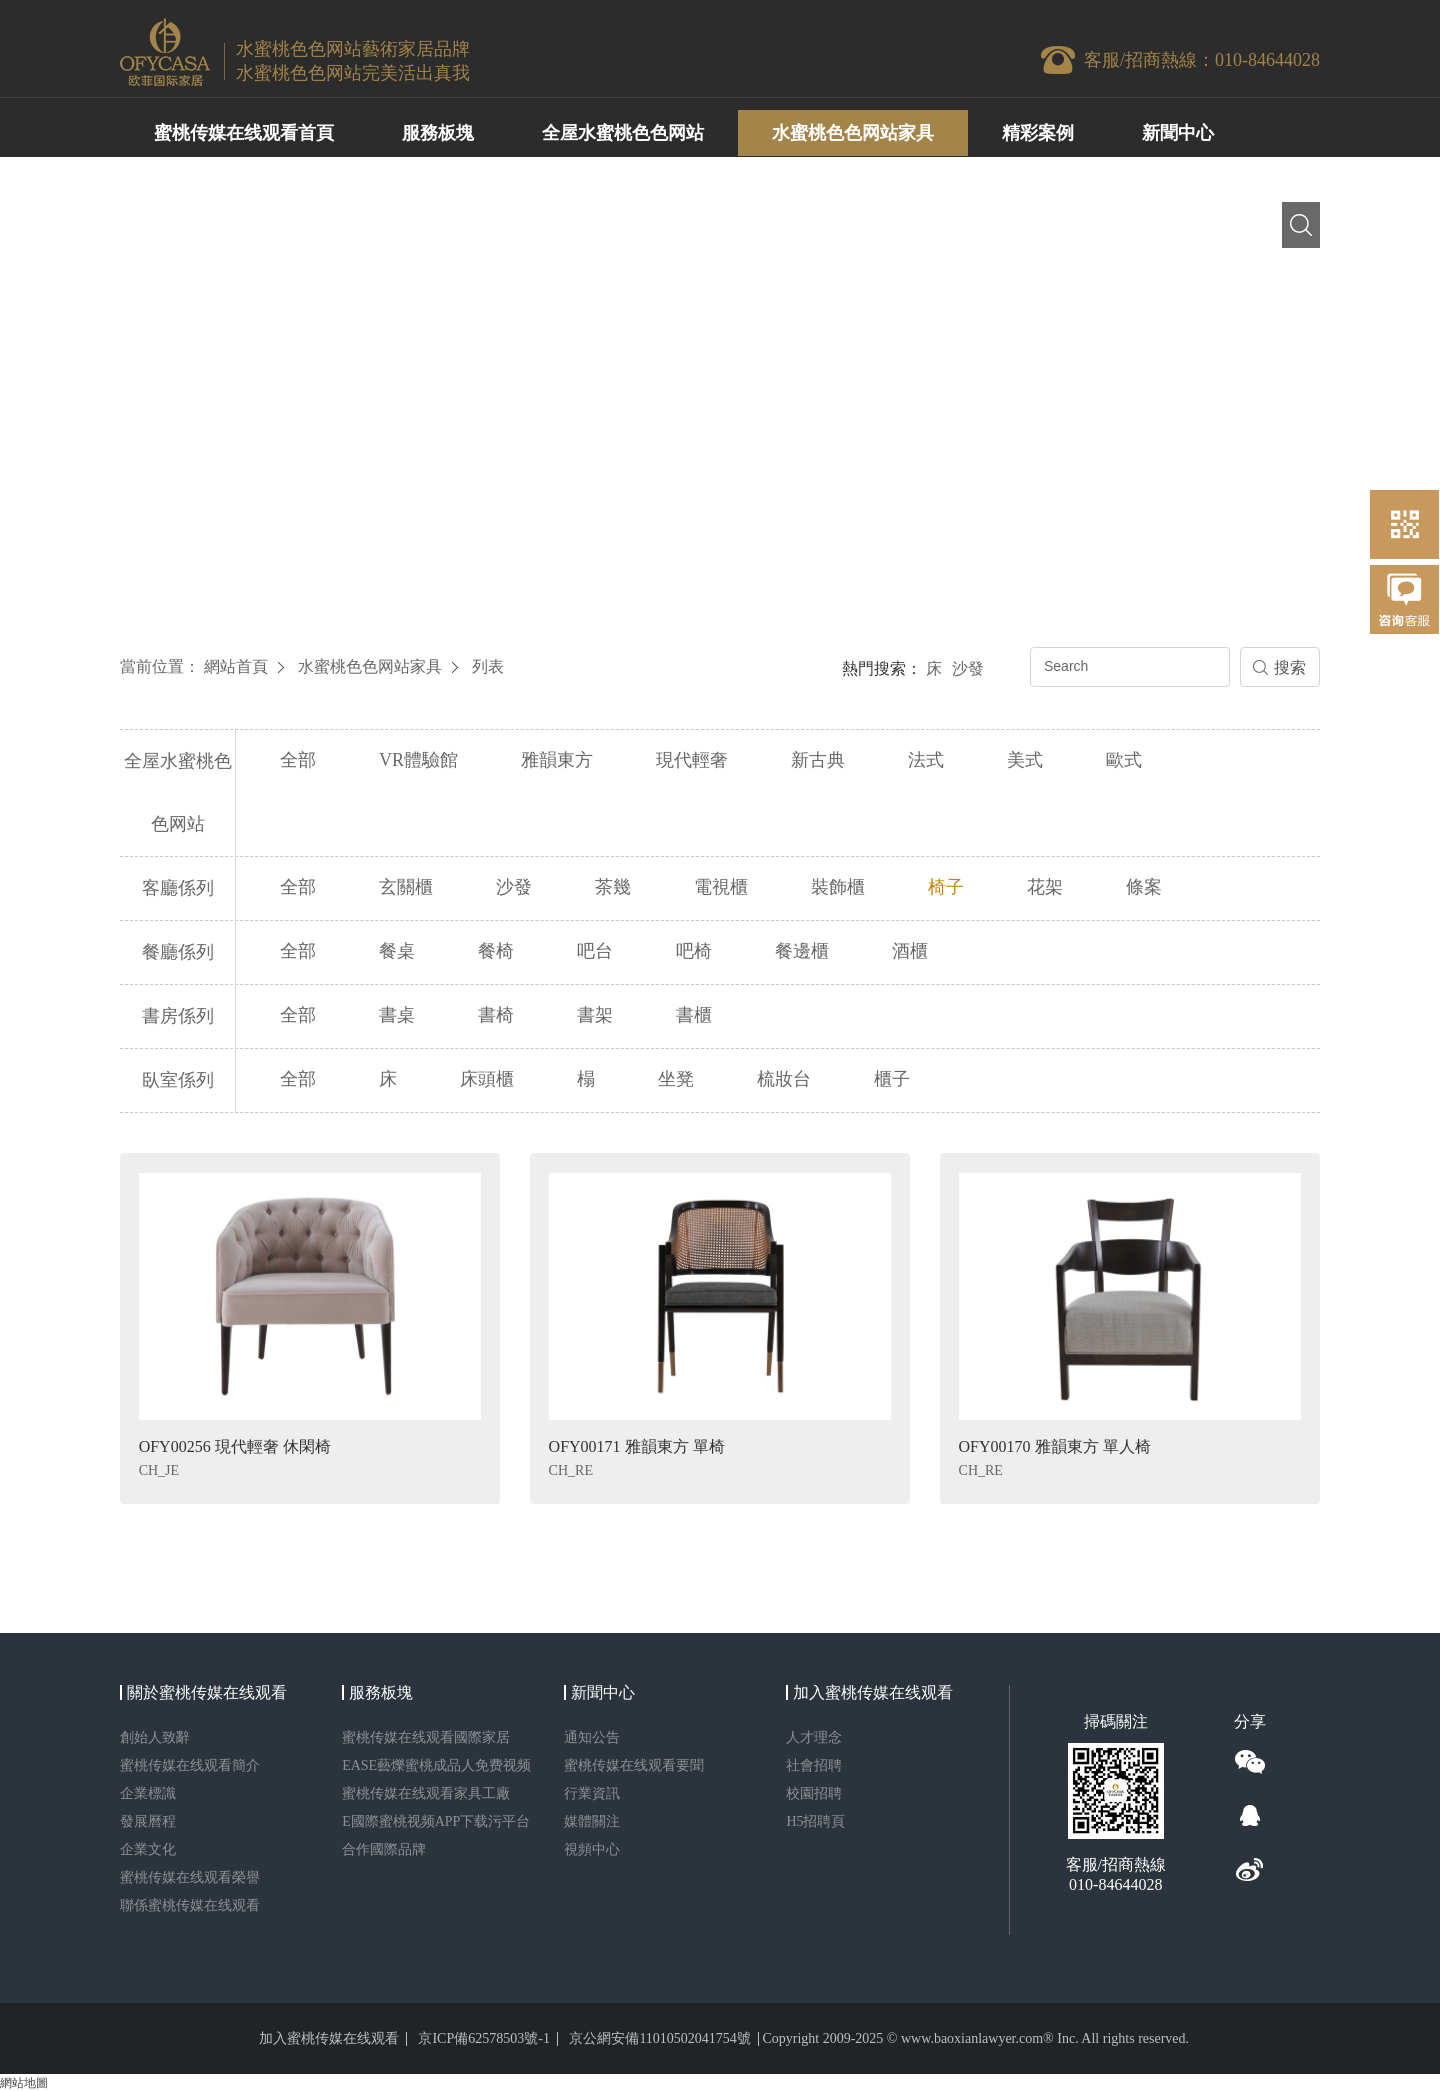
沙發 (968, 668)
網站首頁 (236, 666)
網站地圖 (24, 2082)
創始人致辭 (155, 1736)
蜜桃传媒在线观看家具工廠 (426, 1792)
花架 (1045, 887)
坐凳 (676, 1079)
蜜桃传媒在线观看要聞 (634, 1764)
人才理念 (814, 1736)
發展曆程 (148, 1820)
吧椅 (694, 951)
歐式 (1124, 760)
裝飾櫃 (838, 887)
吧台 (595, 951)
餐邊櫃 (802, 951)
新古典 (818, 760)
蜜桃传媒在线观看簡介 (190, 1764)
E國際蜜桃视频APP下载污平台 (436, 1820)
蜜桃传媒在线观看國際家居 (426, 1736)
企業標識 (148, 1792)
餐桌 (397, 951)
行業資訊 (592, 1792)
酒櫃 (910, 951)
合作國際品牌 (384, 1848)
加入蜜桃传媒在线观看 (329, 2037)
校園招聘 (814, 1792)
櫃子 (892, 1079)
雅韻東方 (557, 760)
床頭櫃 (487, 1079)
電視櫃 (721, 887)
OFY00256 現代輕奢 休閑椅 (235, 1445)
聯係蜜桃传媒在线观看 (190, 1904)
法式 (926, 760)
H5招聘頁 (815, 1820)
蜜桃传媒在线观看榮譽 (190, 1876)
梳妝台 (784, 1079)
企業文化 (148, 1848)
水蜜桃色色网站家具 (370, 666)
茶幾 (613, 887)
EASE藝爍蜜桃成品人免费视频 (436, 1764)
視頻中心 (592, 1848)
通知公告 (592, 1736)
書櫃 (694, 1015)
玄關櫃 (406, 887)
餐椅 (496, 951)
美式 (1025, 760)
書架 (595, 1015)
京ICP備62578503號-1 (483, 2037)
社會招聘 (814, 1764)
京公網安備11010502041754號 (659, 2037)
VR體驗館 (418, 760)
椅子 (946, 887)
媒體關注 (592, 1820)
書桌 (397, 1015)
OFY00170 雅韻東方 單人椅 (1055, 1445)
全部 (298, 760)
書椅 (496, 1015)
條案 (1144, 887)
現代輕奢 (692, 760)
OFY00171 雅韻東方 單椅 (637, 1445)
